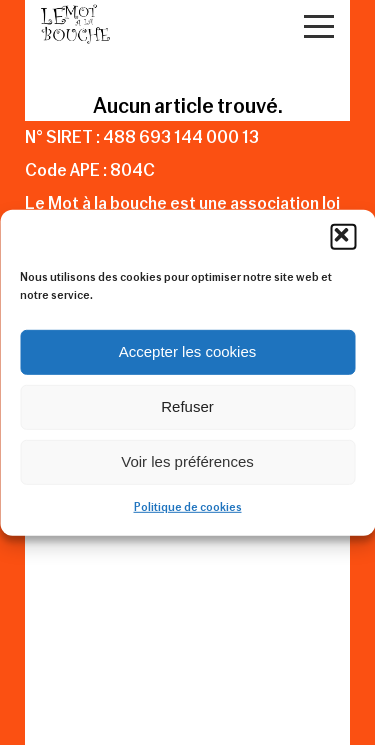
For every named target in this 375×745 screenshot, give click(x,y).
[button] (343, 236)
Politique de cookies (188, 507)
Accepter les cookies (188, 351)
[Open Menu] (319, 27)
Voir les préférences (187, 461)
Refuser (187, 406)
